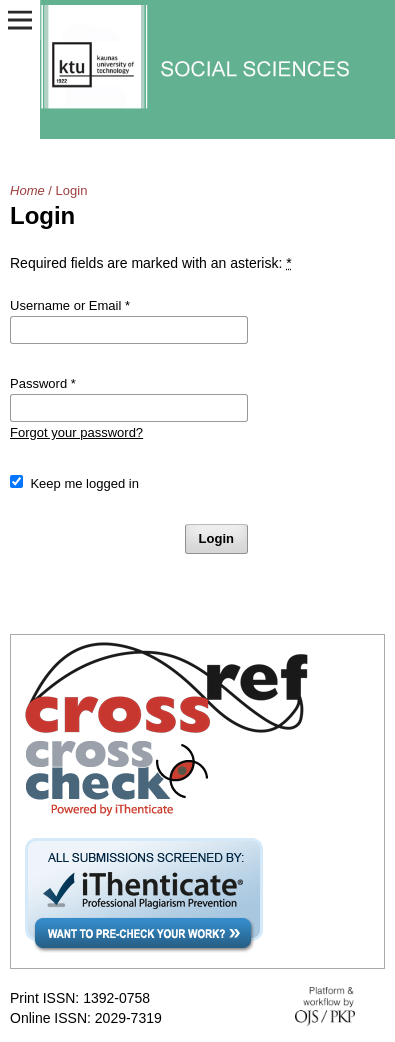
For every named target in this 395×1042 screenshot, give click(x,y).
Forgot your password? (76, 432)
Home (27, 190)
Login (216, 538)
